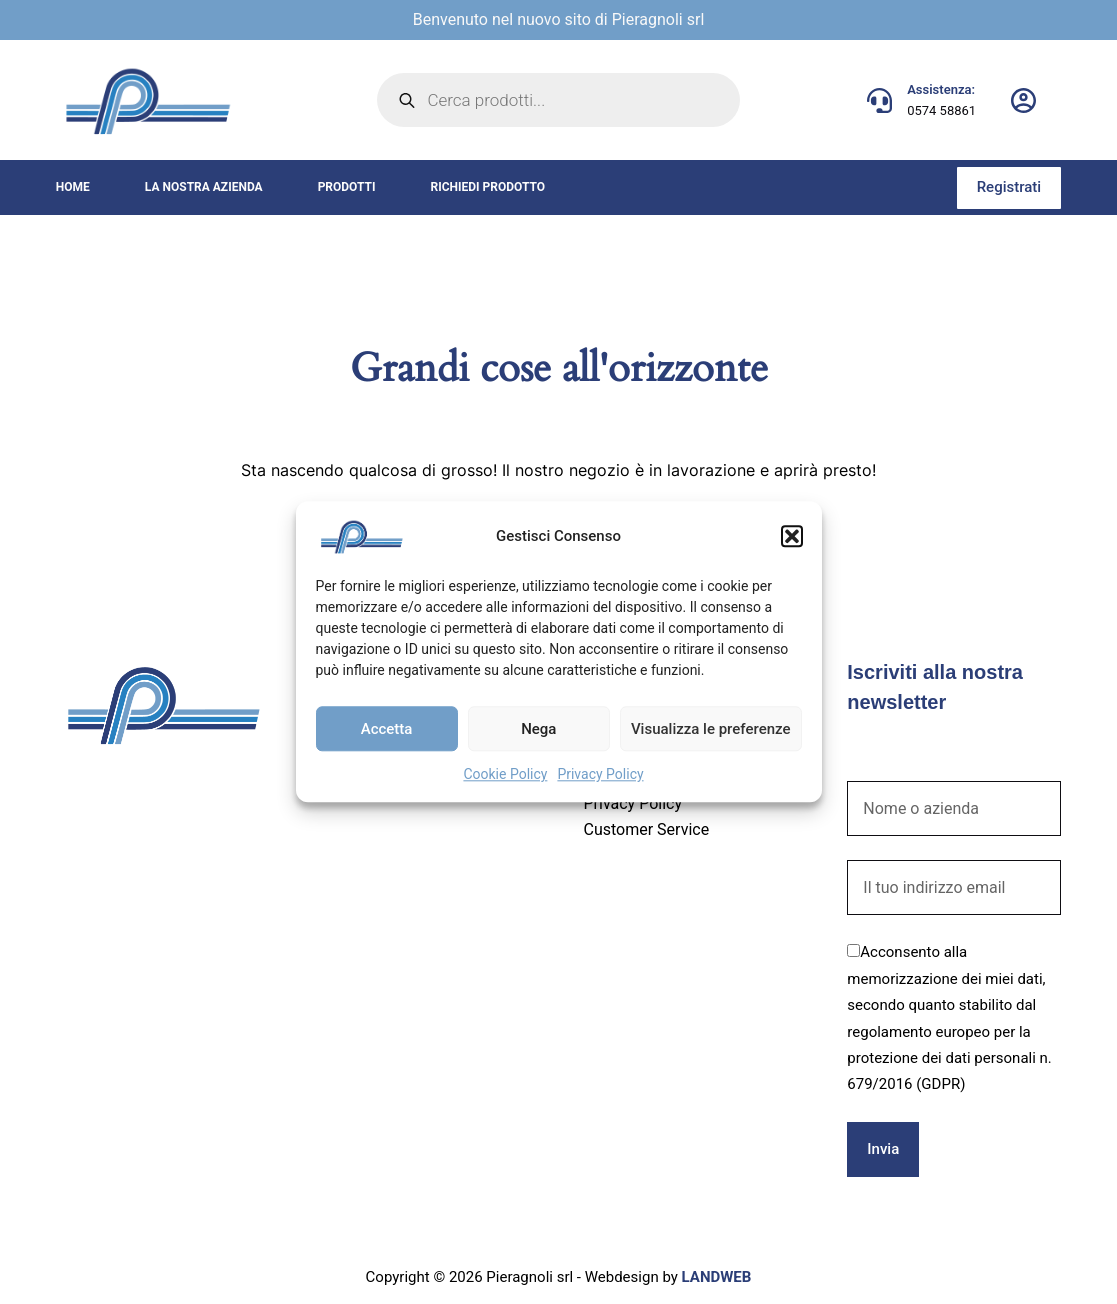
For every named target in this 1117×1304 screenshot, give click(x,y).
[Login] (1023, 100)
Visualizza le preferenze (711, 729)
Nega (538, 729)
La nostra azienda (204, 187)
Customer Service (646, 829)
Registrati (1009, 187)
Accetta (387, 729)
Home (73, 187)
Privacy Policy (600, 774)
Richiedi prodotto (487, 187)
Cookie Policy (505, 774)
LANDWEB (717, 1277)
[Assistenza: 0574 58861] (879, 100)
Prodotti (347, 187)
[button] (792, 536)
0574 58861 (941, 110)
